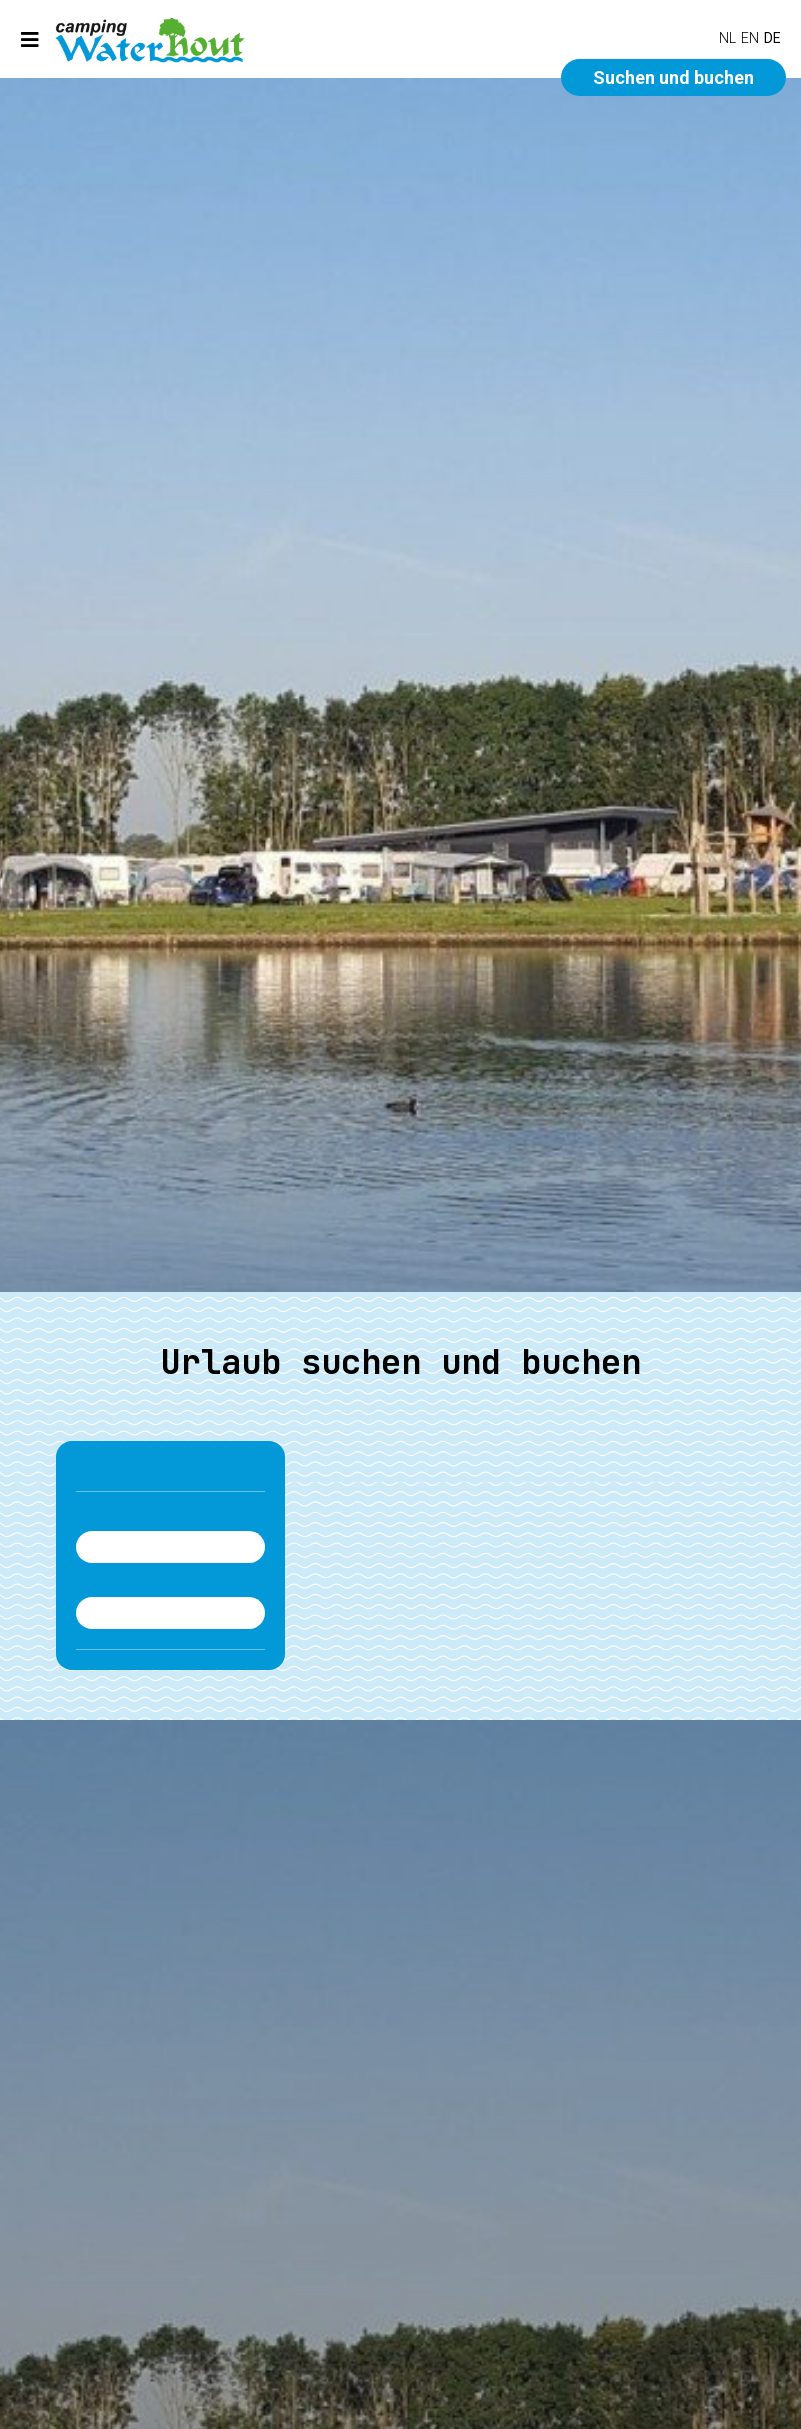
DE (772, 38)
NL (727, 38)
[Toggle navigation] (30, 39)
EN (750, 38)
